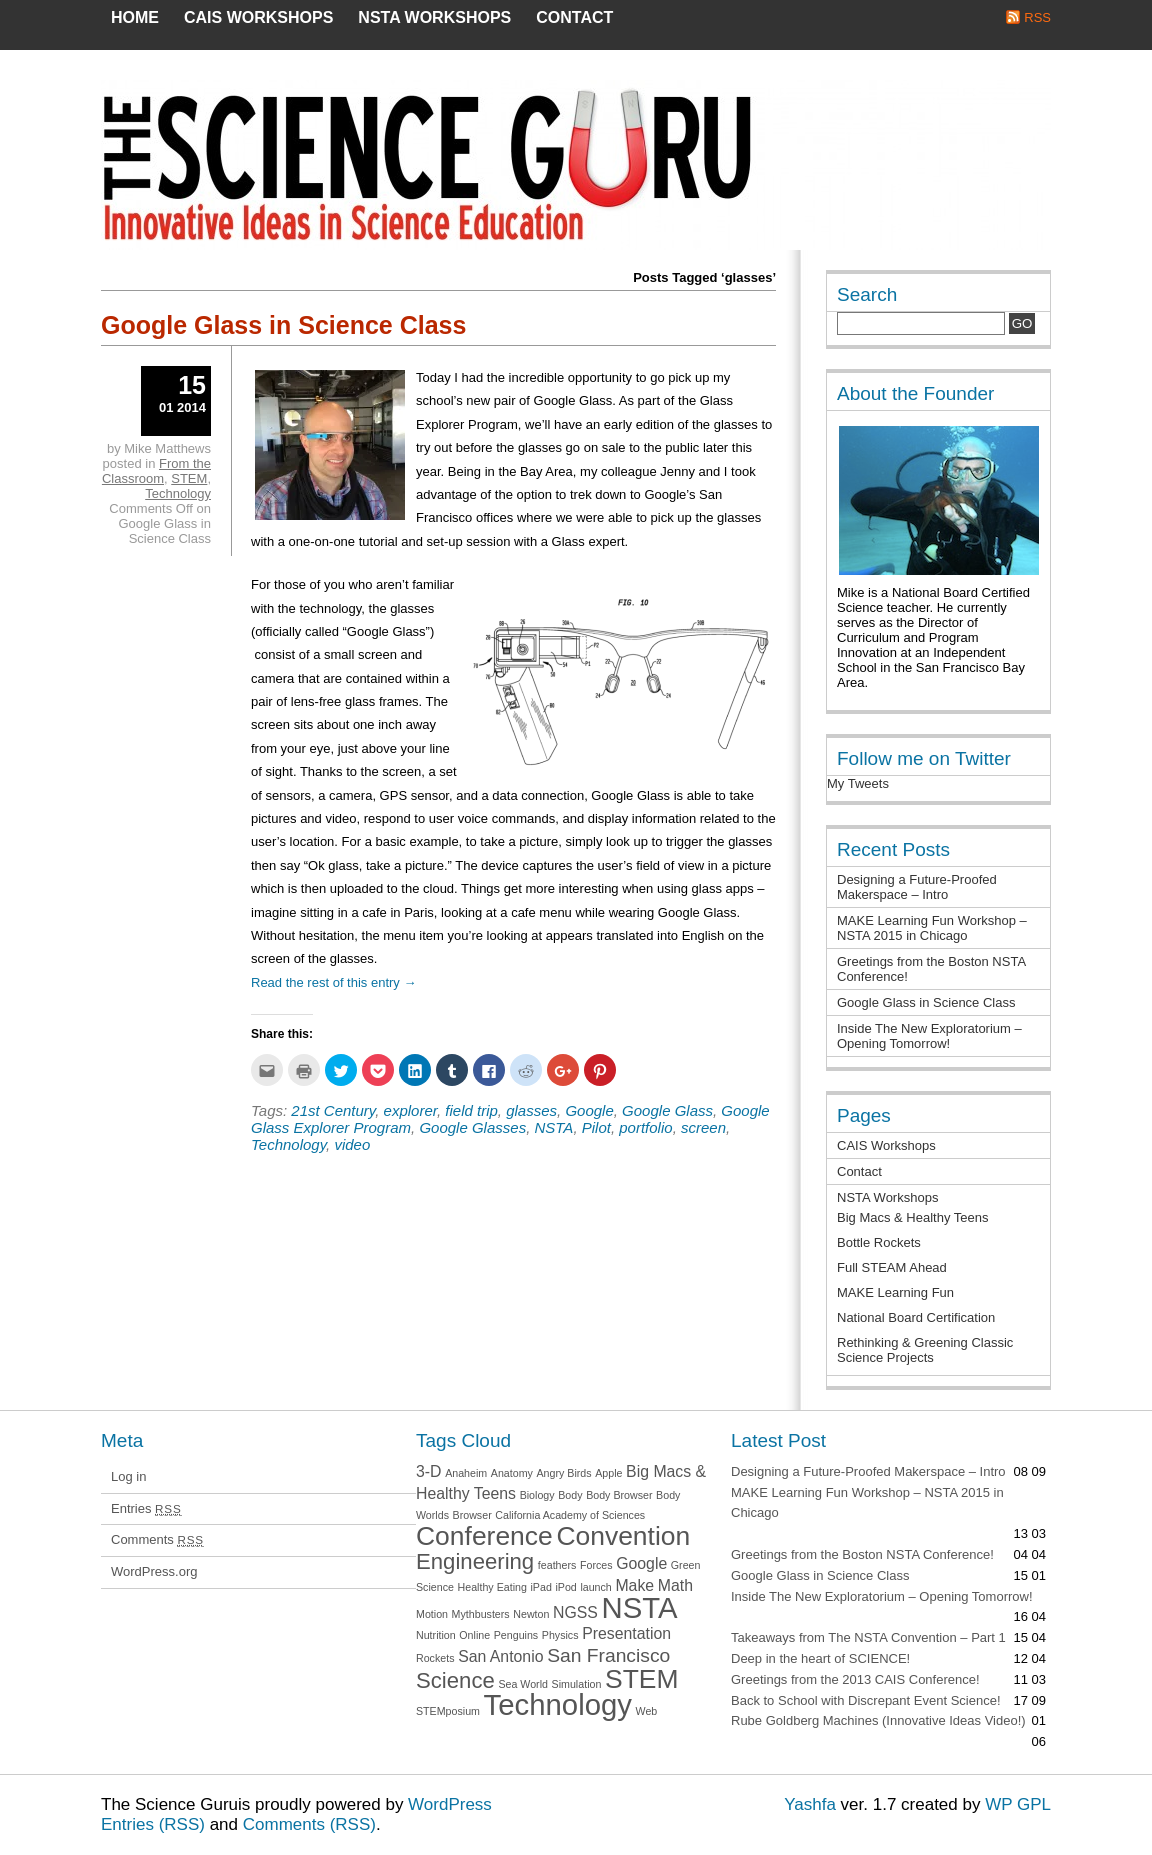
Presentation (626, 1633)
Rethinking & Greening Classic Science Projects (925, 1350)
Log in (128, 1476)
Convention (623, 1536)
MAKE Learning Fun (895, 1292)
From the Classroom (156, 471)
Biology (537, 1495)
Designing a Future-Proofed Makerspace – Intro (917, 887)
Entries (146, 1508)
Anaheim (466, 1473)
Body (570, 1495)
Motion (432, 1614)
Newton (531, 1614)
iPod (565, 1587)
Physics (560, 1635)
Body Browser (619, 1495)
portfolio (645, 1127)
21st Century (333, 1110)
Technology (288, 1144)
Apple (608, 1473)
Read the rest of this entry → (333, 982)
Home (135, 17)
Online (474, 1635)
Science (455, 1680)
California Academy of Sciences (570, 1515)
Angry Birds (564, 1473)
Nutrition (436, 1635)
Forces (596, 1565)
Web (647, 1711)
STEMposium (448, 1711)
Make (634, 1585)
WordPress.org (154, 1571)
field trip (471, 1110)
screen (703, 1127)
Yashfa (810, 1804)
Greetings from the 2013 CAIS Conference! (855, 1679)
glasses (531, 1110)
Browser (472, 1515)
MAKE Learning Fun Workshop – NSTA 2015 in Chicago (932, 928)
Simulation (577, 1684)
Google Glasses (472, 1127)
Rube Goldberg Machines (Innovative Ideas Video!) (878, 1720)
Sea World (523, 1684)
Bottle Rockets (879, 1242)
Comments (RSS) (309, 1824)
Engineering (475, 1561)
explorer (410, 1110)
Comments (157, 1539)
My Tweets (858, 783)
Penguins (516, 1635)
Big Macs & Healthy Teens (913, 1217)
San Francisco (608, 1655)
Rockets (435, 1658)
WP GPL (1018, 1804)
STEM (189, 478)
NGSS (575, 1612)
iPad (540, 1587)
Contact (574, 17)
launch (595, 1587)
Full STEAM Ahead (892, 1267)
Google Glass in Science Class (283, 325)
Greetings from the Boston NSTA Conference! (862, 1554)
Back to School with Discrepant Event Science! (866, 1700)
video (352, 1144)
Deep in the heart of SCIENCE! (820, 1658)
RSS (1037, 17)
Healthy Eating (492, 1587)
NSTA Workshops (434, 17)
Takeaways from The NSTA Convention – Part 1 (868, 1637)
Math (675, 1585)
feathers (557, 1565)
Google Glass (667, 1110)
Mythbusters (481, 1614)
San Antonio (500, 1656)
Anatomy (512, 1473)
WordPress (450, 1804)
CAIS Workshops (258, 17)
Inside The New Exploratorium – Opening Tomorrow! (929, 1036)
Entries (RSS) (153, 1824)
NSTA (553, 1127)
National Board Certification (916, 1317)
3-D (429, 1471)
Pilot (596, 1127)
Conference (484, 1536)
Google (589, 1110)
